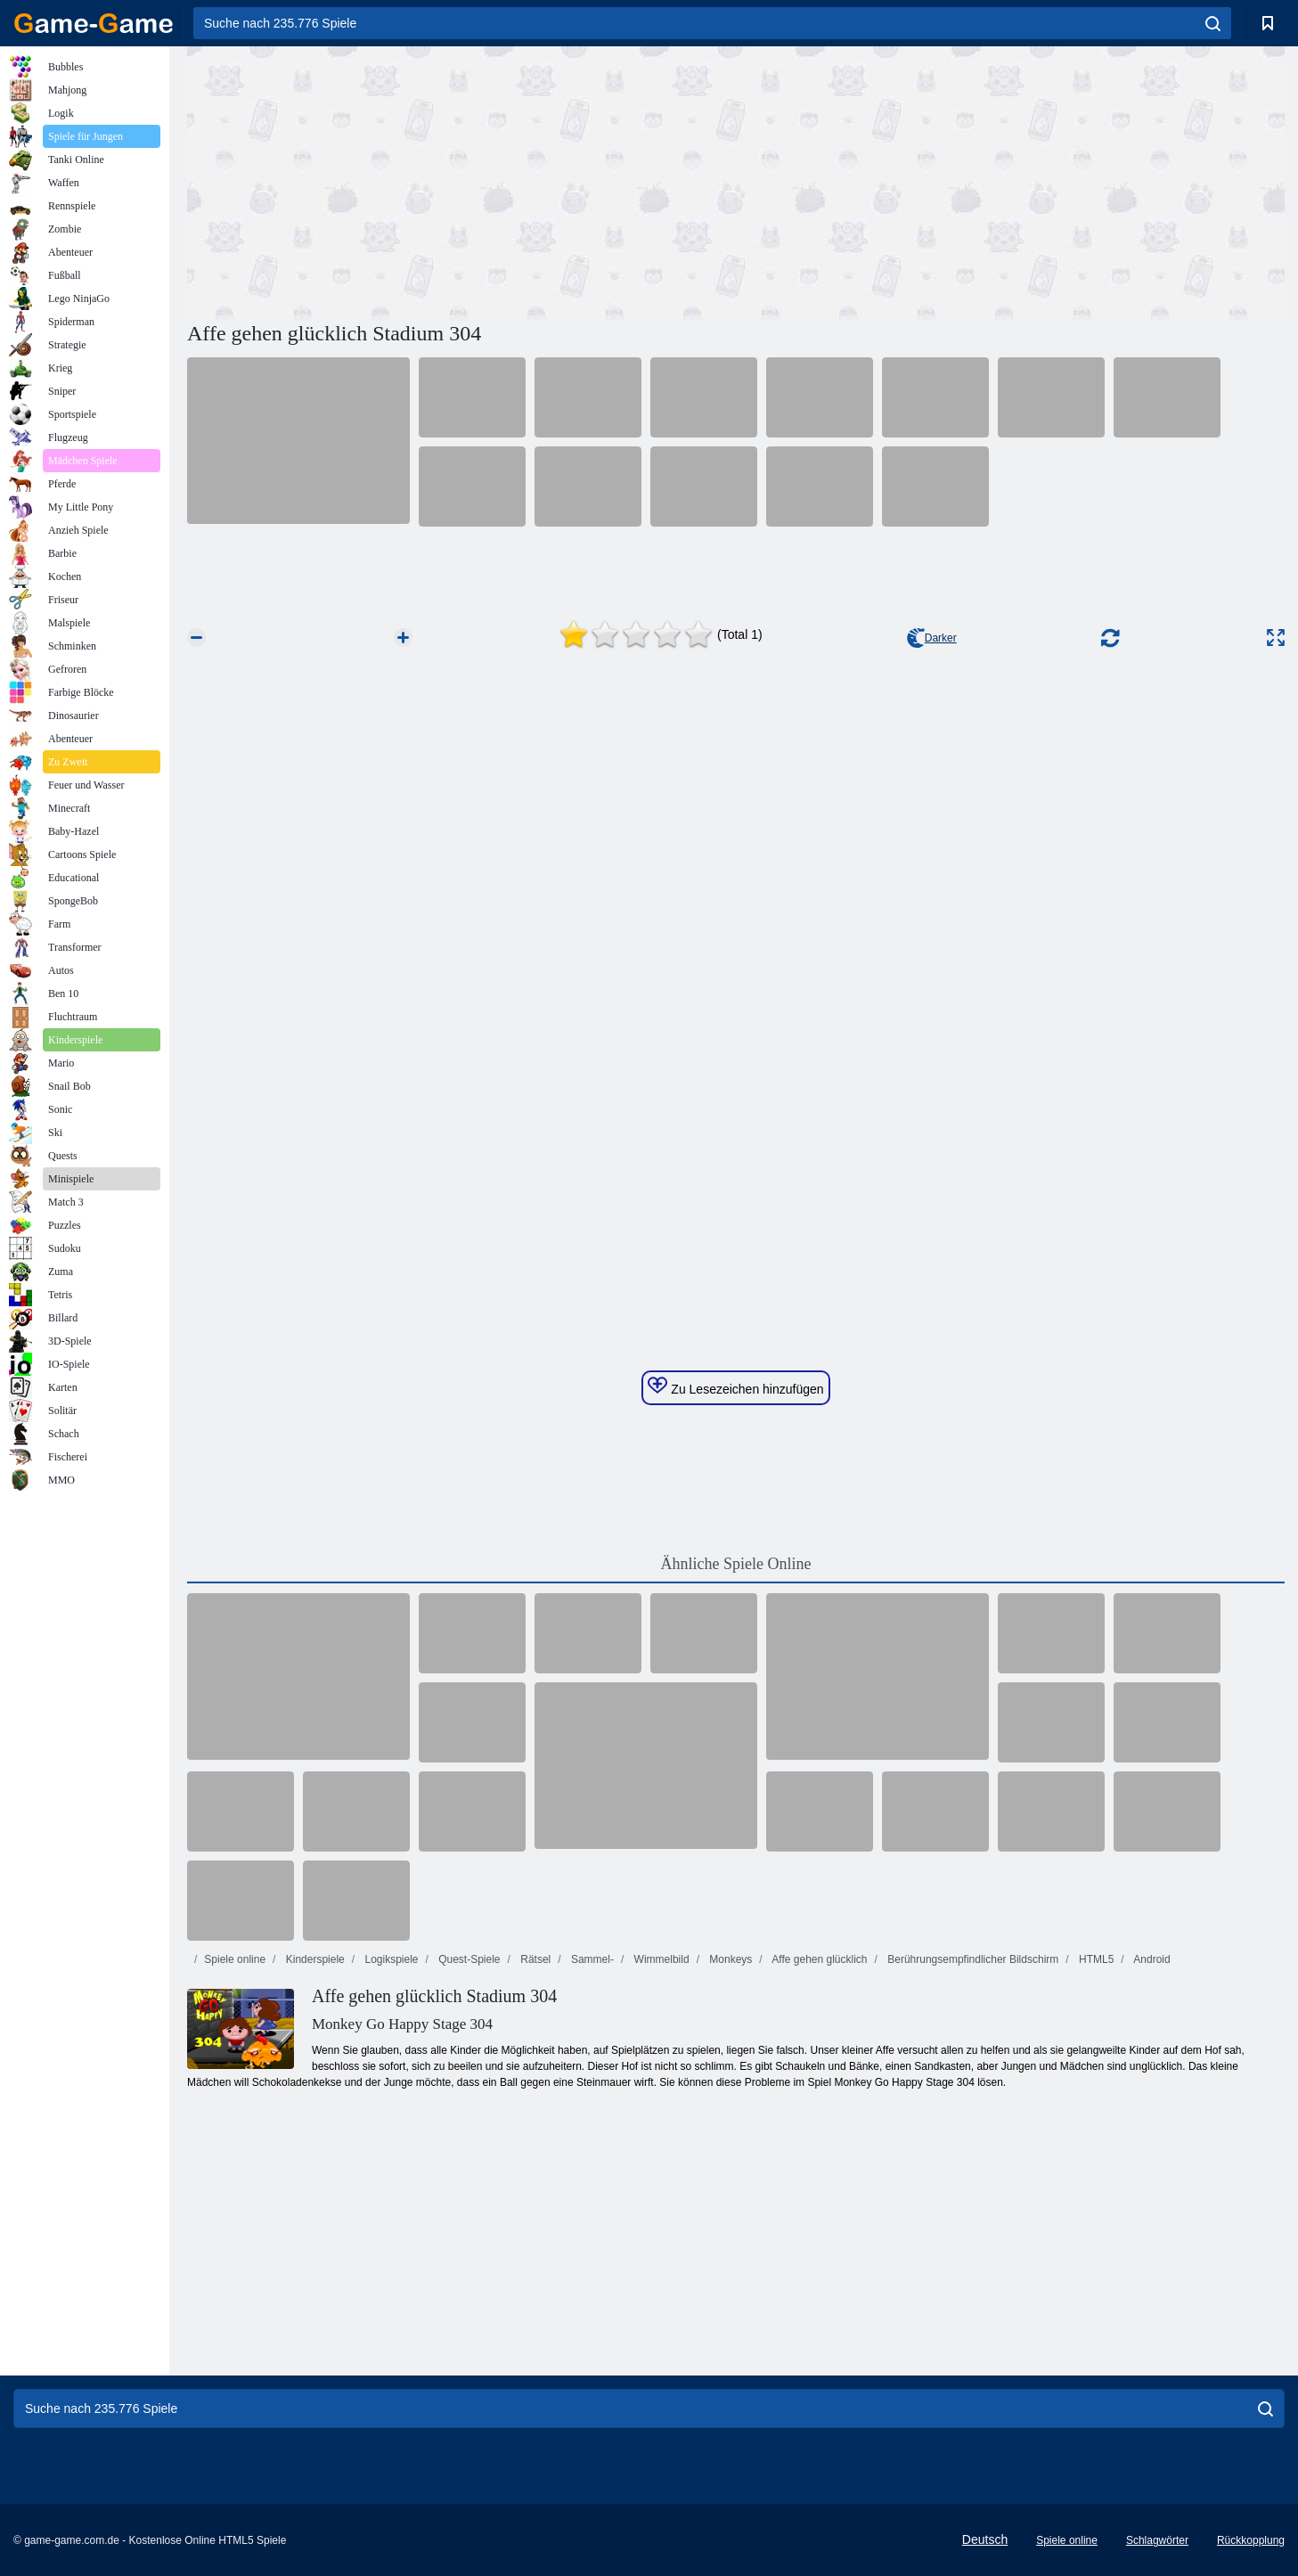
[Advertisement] (461, 181)
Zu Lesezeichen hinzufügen (735, 1386)
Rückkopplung (1251, 2540)
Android (1151, 1959)
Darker (932, 638)
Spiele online (234, 1959)
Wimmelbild (660, 1959)
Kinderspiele (313, 1959)
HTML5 (1095, 1959)
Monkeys (729, 1959)
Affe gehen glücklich (819, 1959)
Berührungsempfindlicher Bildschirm (971, 1959)
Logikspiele (390, 1959)
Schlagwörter (1157, 2540)
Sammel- (591, 1959)
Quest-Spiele (468, 1959)
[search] (1213, 23)
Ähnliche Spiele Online (736, 1564)
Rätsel (534, 1959)
